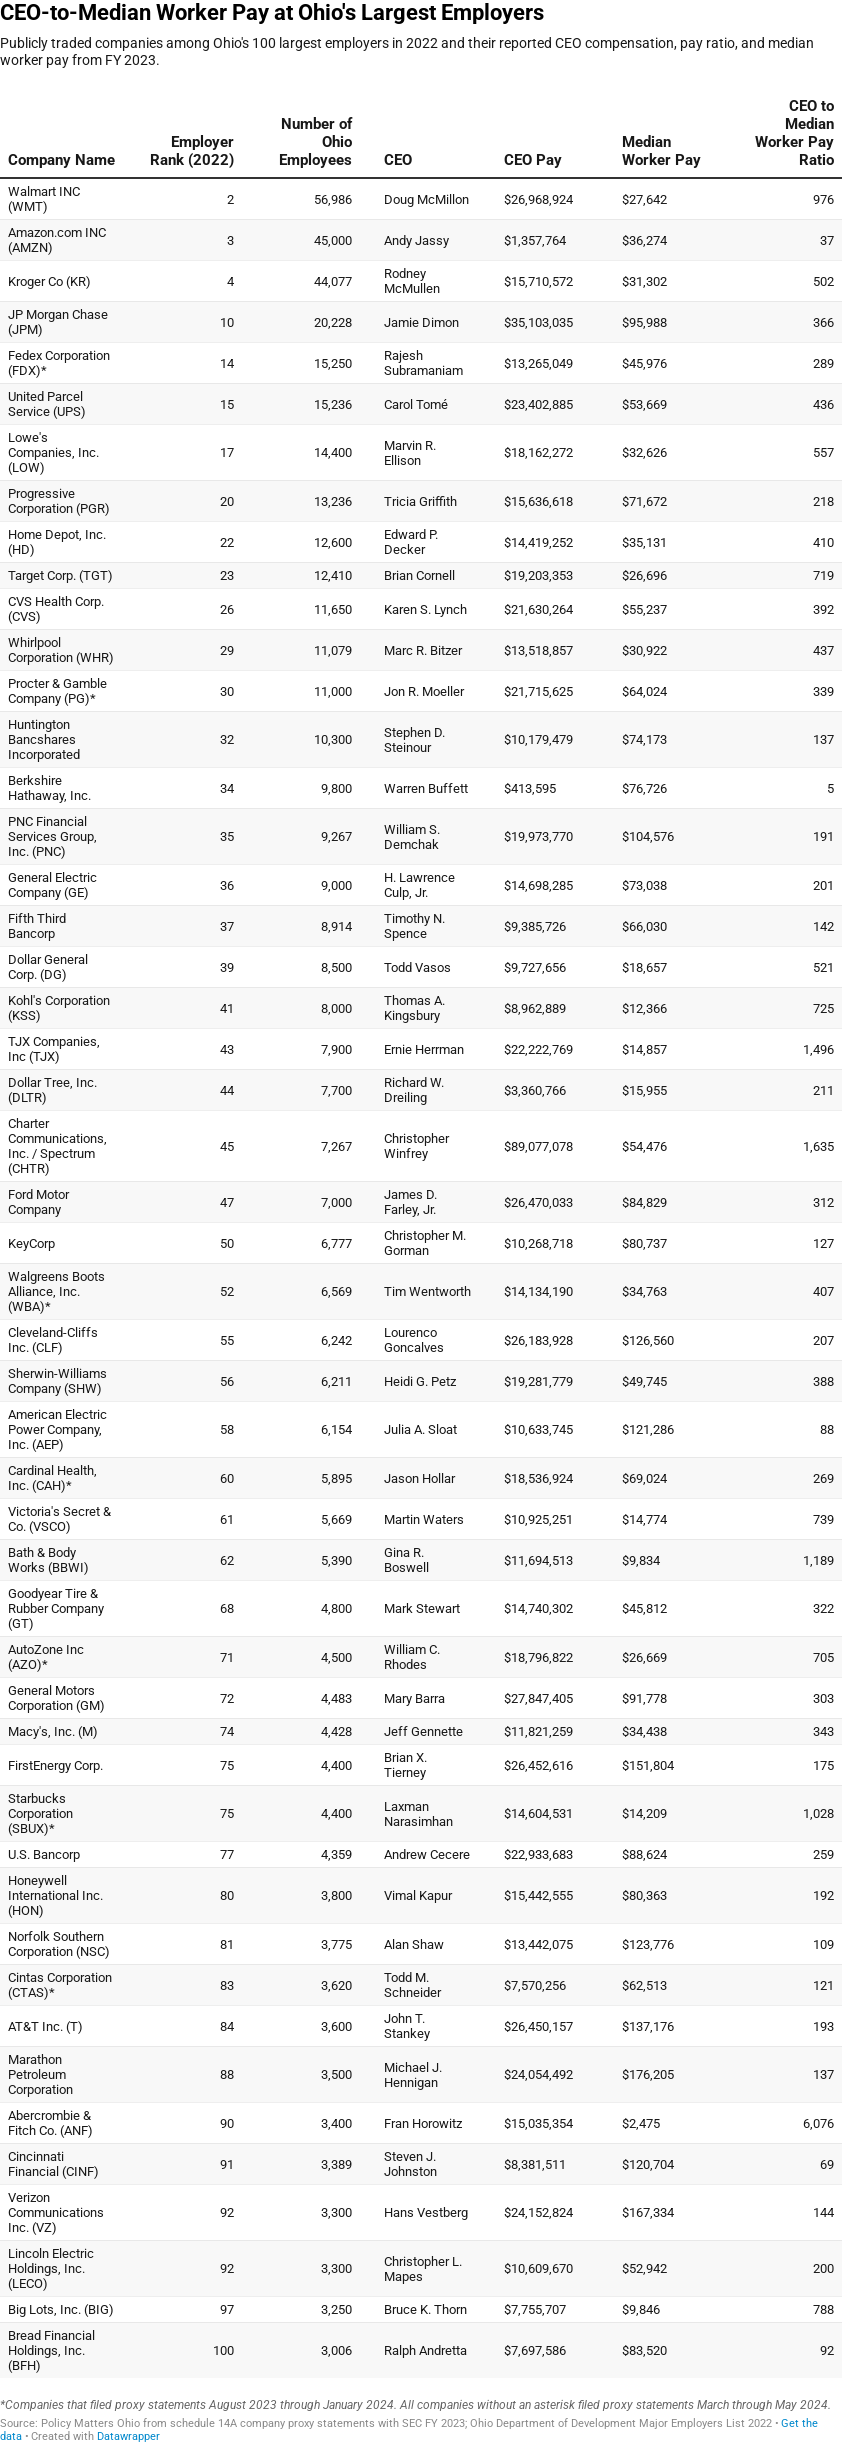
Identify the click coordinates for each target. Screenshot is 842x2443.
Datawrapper (128, 2436)
